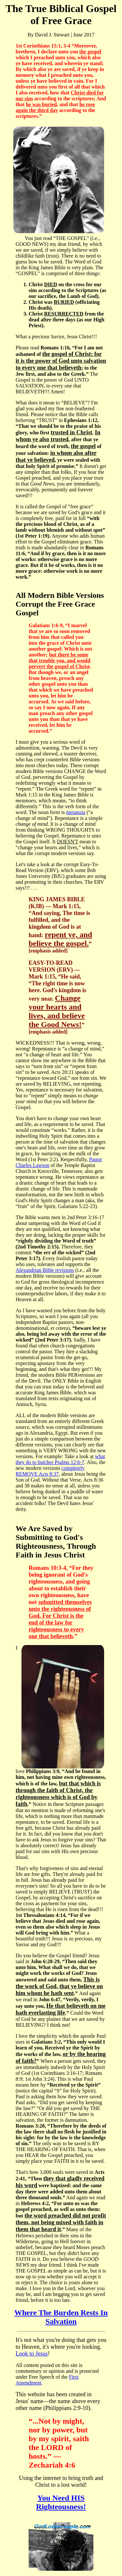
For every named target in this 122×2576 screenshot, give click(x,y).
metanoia (75, 812)
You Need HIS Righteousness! (61, 2502)
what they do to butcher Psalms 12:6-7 (60, 1459)
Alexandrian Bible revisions (45, 1270)
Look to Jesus (32, 2353)
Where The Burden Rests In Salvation (61, 2317)
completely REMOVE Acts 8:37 (50, 1471)
